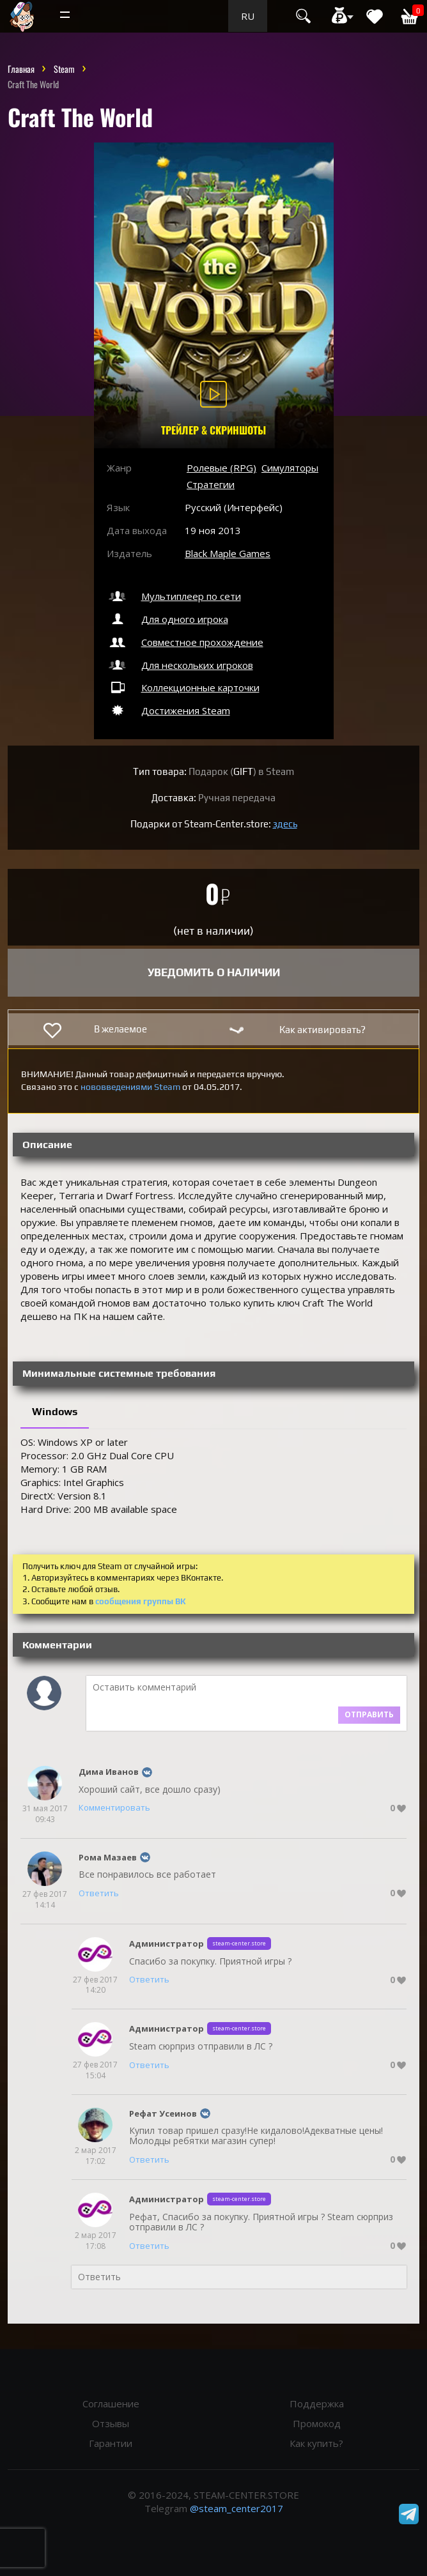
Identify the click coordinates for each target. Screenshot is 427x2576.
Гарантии (110, 2443)
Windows (54, 1412)
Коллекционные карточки (183, 687)
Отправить (369, 1714)
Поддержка (317, 2403)
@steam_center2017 (236, 2508)
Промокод (317, 2423)
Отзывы (110, 2423)
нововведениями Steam (130, 1087)
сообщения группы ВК (140, 1601)
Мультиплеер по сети (174, 596)
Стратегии (211, 484)
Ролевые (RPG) (221, 467)
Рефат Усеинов (163, 2113)
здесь (285, 823)
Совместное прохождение (185, 642)
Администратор (166, 1943)
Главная (21, 68)
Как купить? (316, 2443)
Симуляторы (289, 467)
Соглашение (110, 2403)
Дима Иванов (109, 1771)
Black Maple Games (227, 553)
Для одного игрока (167, 619)
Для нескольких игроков (180, 665)
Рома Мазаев (108, 1857)
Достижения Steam (168, 710)
